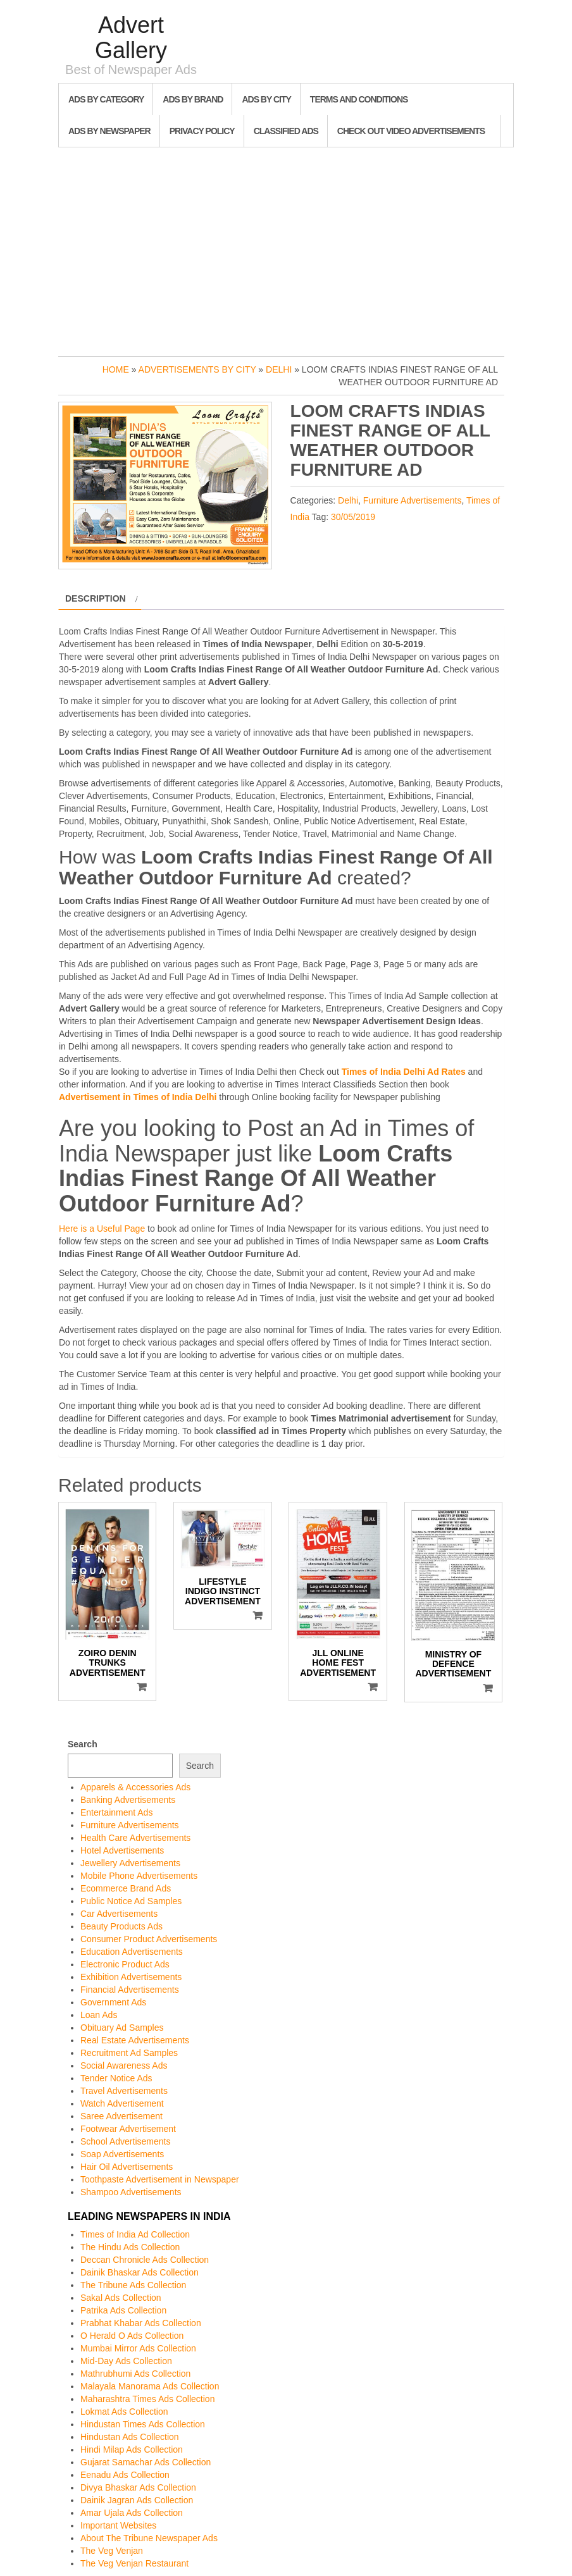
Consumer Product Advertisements (148, 1939)
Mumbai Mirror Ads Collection (138, 2348)
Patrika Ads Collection (123, 2310)
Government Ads (113, 2002)
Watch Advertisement (122, 2103)
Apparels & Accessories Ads (135, 1787)
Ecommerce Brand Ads (125, 1888)
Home (116, 369)
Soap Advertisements (122, 2154)
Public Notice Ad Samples (131, 1901)
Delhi (279, 369)
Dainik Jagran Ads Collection (136, 2500)
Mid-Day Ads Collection (126, 2361)
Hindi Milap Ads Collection (131, 2449)
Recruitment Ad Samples (129, 2053)
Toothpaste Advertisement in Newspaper (159, 2179)
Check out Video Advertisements (411, 131)
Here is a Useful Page (102, 1228)
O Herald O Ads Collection (131, 2336)
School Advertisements (125, 2141)
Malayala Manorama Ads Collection (149, 2386)
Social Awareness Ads (124, 2065)
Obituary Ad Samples (122, 2027)
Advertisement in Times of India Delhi (137, 1097)
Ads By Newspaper (109, 131)
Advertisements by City (197, 369)
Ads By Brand (193, 99)
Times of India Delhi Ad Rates (404, 1072)
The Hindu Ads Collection (130, 2247)
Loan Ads (98, 2015)
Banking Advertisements (127, 1800)
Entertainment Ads (116, 1812)
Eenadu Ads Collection (125, 2475)
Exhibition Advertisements (131, 1977)
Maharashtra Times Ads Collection (147, 2399)
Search (82, 1744)
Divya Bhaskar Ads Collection (138, 2487)
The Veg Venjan (111, 2551)
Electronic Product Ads (125, 1964)
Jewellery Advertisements (130, 1863)
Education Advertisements (131, 1952)
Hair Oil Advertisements (126, 2167)
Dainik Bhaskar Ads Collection (139, 2272)
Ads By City (266, 99)
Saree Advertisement (121, 2116)
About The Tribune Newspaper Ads (149, 2538)
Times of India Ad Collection (135, 2234)
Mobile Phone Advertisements (138, 1876)
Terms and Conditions (358, 99)
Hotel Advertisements (122, 1850)
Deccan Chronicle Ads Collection (144, 2260)
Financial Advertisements (129, 1990)
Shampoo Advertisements (131, 2192)
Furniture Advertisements (412, 500)
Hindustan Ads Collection (129, 2437)
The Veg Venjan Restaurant (134, 2563)
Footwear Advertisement (128, 2129)
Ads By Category (106, 99)
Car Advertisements (119, 1914)
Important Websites (118, 2525)
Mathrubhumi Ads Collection (135, 2374)
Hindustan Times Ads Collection (142, 2424)
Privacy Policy (202, 131)
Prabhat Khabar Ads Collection (140, 2323)
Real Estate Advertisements (134, 2040)
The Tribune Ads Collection (133, 2285)
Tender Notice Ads (116, 2078)
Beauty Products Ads (121, 1926)
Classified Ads (286, 131)
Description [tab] (95, 598)
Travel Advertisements (124, 2091)
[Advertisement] (286, 248)
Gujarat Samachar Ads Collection (145, 2462)
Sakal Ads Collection (120, 2298)
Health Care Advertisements (135, 1838)
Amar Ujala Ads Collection (131, 2513)
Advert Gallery (131, 37)
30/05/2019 (353, 517)
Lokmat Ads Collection (124, 2411)
